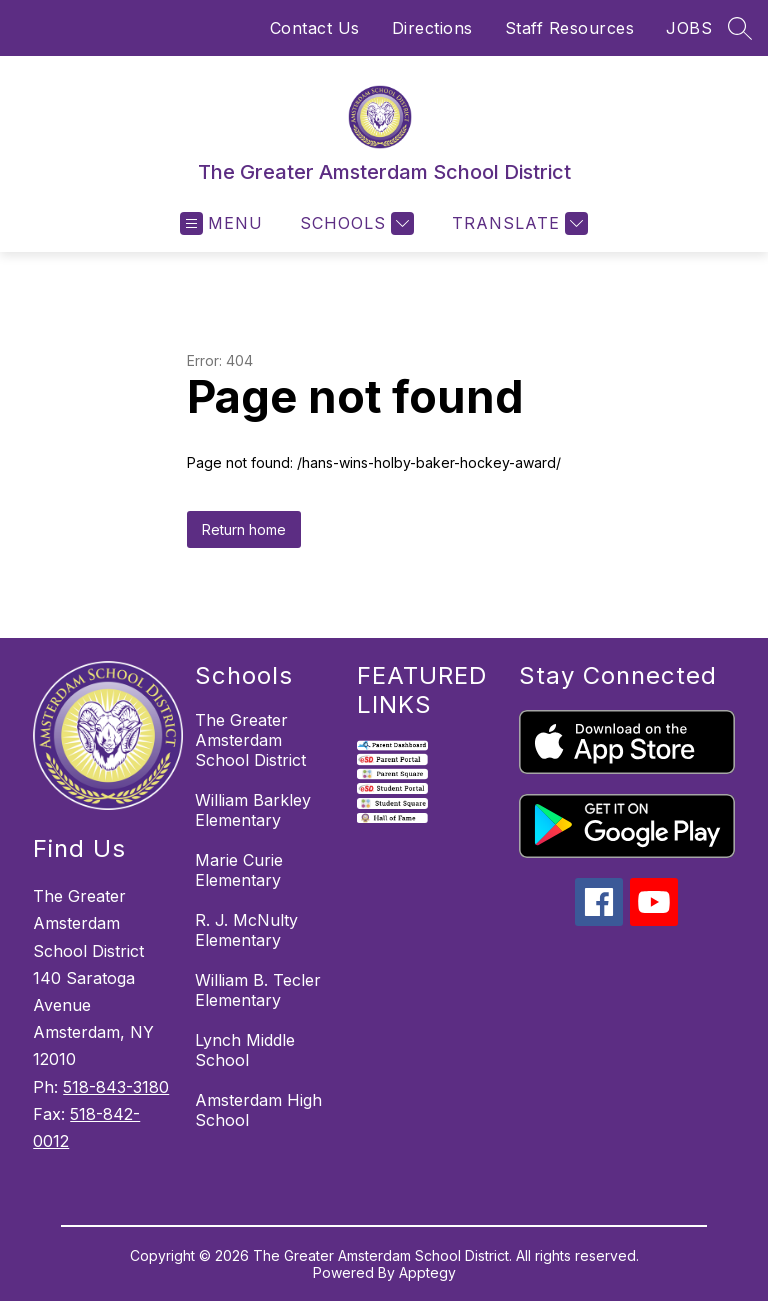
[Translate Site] (517, 223)
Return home (244, 529)
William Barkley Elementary (253, 810)
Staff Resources (570, 28)
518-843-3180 (116, 1087)
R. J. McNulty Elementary (246, 930)
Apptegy (427, 1272)
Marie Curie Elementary (239, 870)
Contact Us (315, 28)
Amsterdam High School (258, 1110)
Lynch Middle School (245, 1050)
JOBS (689, 28)
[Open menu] (221, 223)
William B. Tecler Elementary (258, 990)
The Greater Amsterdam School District (250, 740)
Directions (432, 28)
